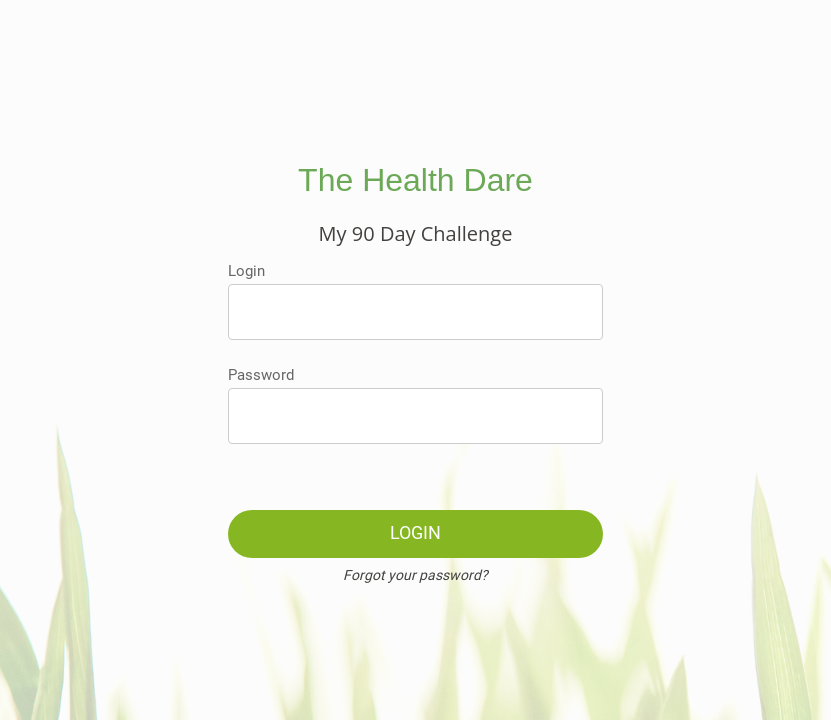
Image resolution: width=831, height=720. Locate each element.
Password (261, 375)
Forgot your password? (415, 575)
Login (246, 271)
